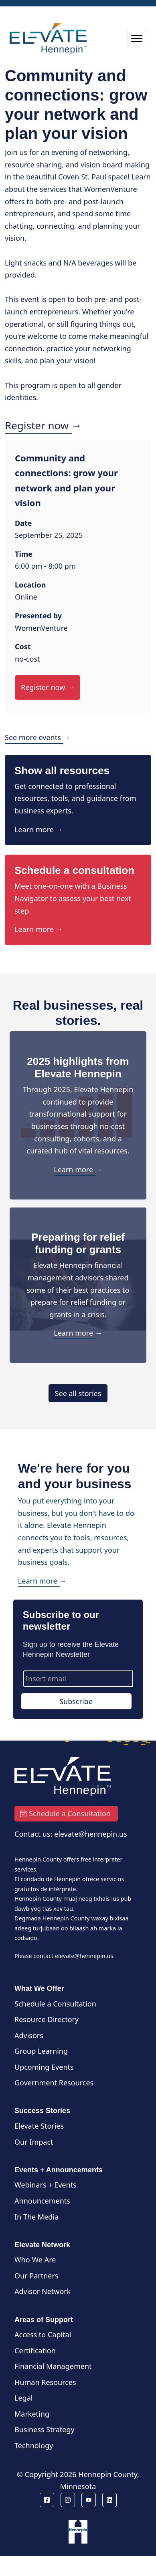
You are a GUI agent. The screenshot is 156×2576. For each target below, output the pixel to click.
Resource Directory (46, 2019)
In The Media (36, 2217)
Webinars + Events (45, 2185)
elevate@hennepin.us (84, 1956)
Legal (23, 2398)
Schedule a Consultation (55, 2003)
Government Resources (53, 2082)
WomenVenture (41, 628)
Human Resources (45, 2382)
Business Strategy (44, 2429)
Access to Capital (42, 2334)
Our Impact (33, 2142)
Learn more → (38, 829)
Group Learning (41, 2051)
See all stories (78, 1393)
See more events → (37, 737)
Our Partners (36, 2275)
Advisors (28, 2035)
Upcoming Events (44, 2067)
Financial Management (53, 2366)
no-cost (27, 659)
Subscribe (76, 1701)
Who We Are (35, 2259)
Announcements (42, 2201)
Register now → (43, 425)
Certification (35, 2350)
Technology (33, 2445)
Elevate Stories (39, 2126)
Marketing (31, 2414)
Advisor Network (42, 2291)
